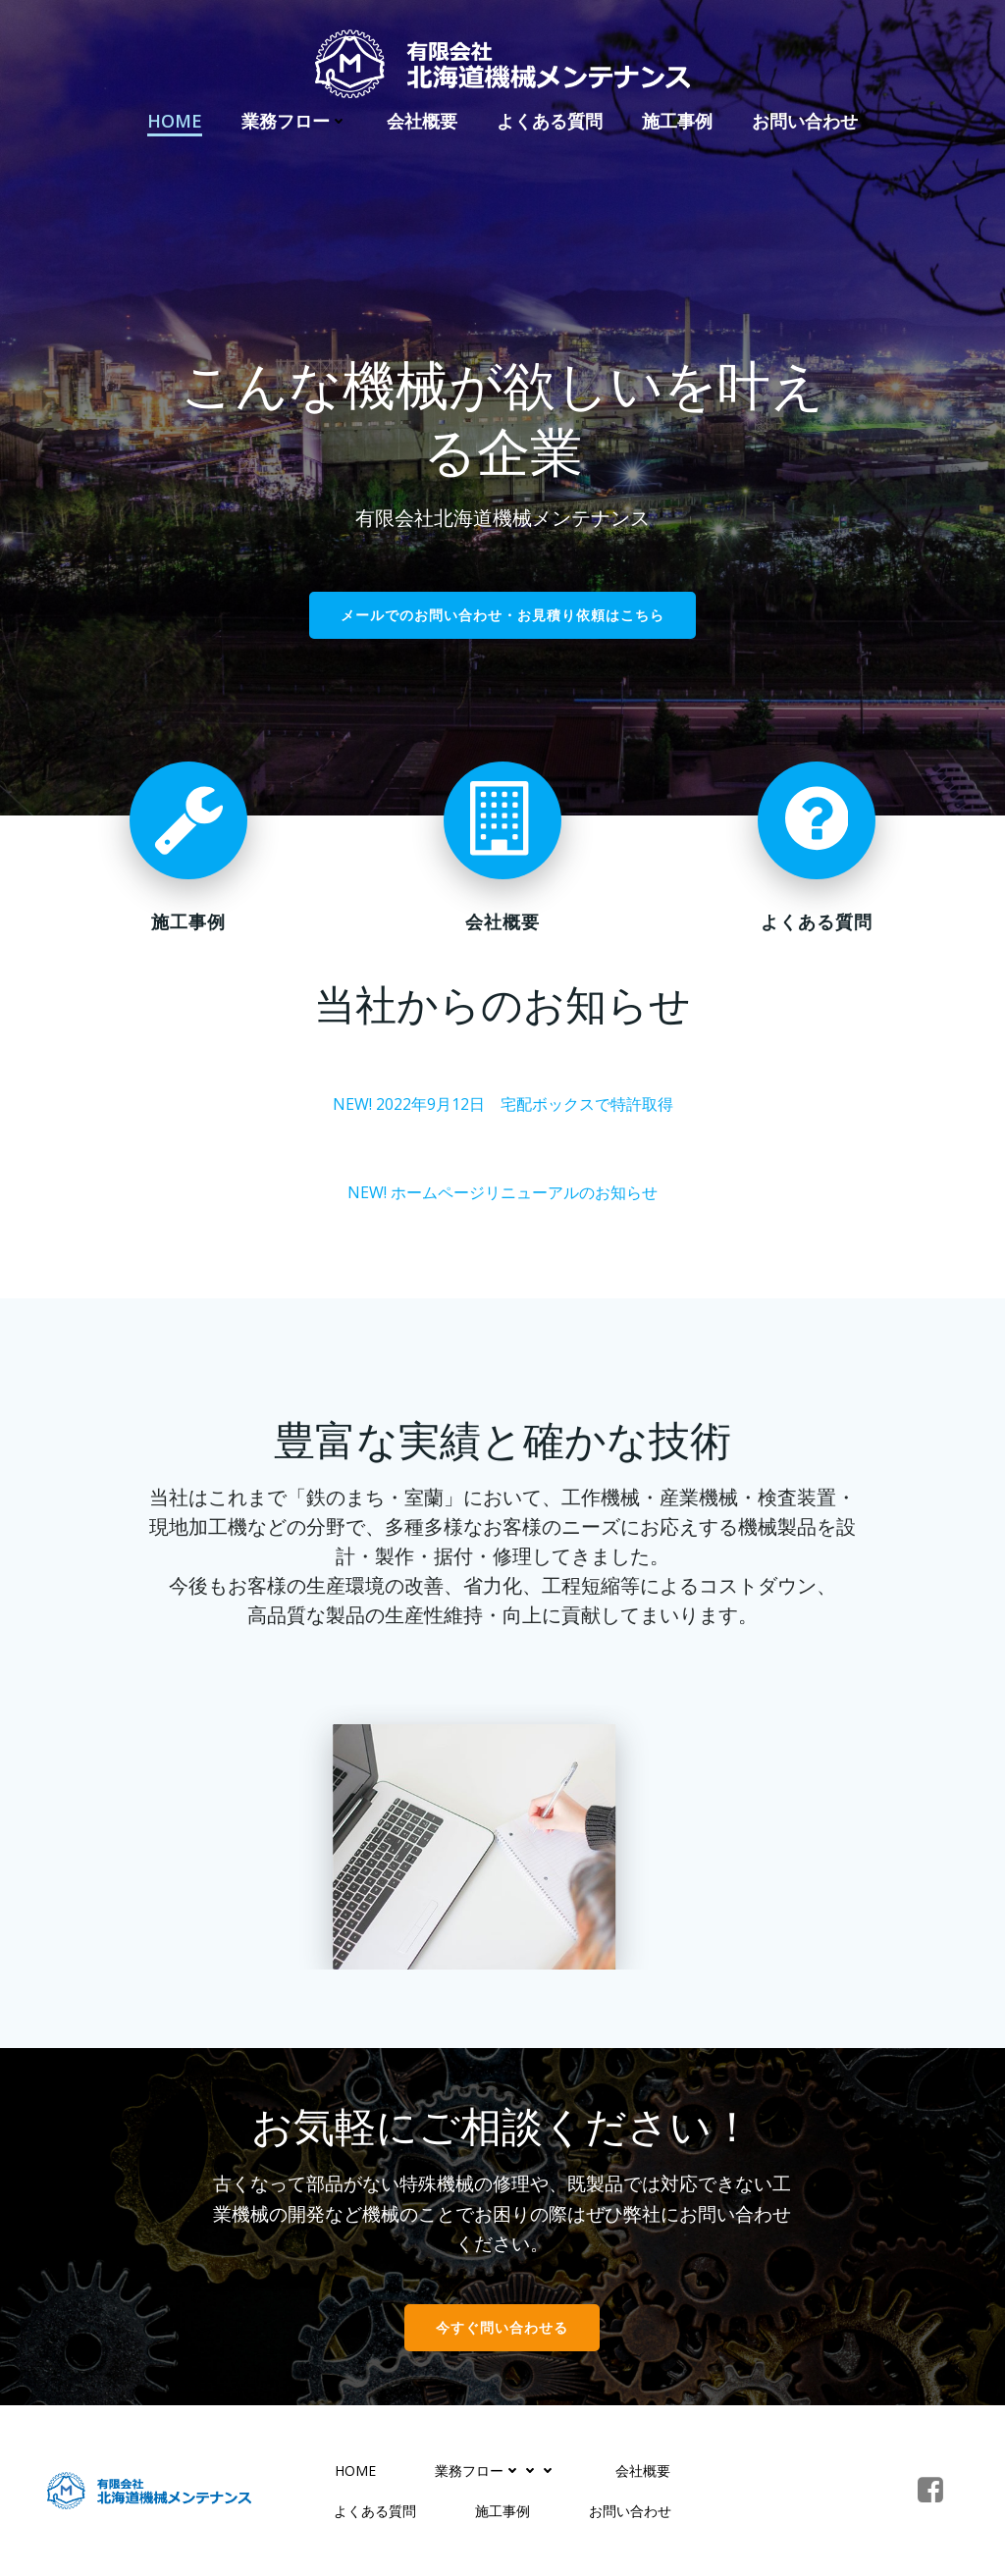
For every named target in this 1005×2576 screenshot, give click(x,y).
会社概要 (422, 120)
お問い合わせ (805, 120)
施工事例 (677, 120)
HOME (174, 120)
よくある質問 (550, 120)
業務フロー (294, 120)
